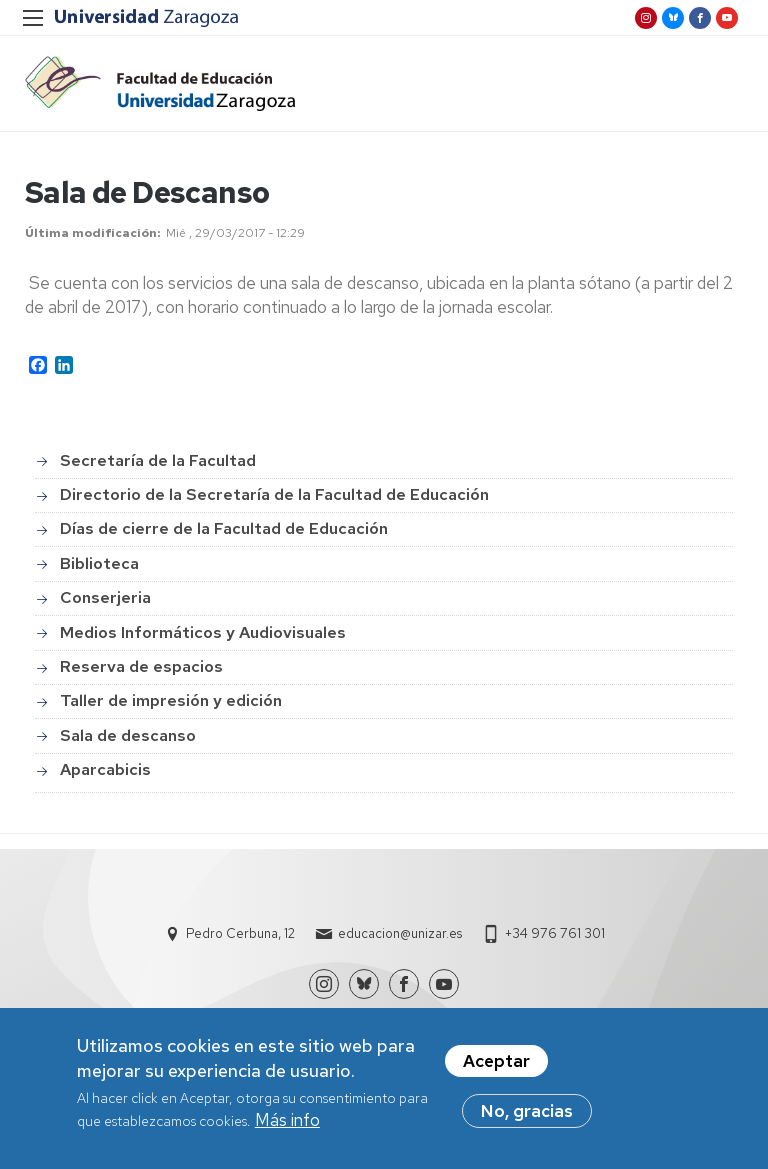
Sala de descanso (128, 735)
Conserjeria (105, 597)
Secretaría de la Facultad (158, 460)
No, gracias (527, 1114)
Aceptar (496, 1064)
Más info (287, 1123)
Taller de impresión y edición (171, 700)
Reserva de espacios (141, 666)
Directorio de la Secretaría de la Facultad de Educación (274, 494)
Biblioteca (99, 563)
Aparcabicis (105, 769)
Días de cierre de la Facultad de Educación (224, 528)
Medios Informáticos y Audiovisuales (203, 632)
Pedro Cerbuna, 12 (240, 933)
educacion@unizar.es (400, 933)
